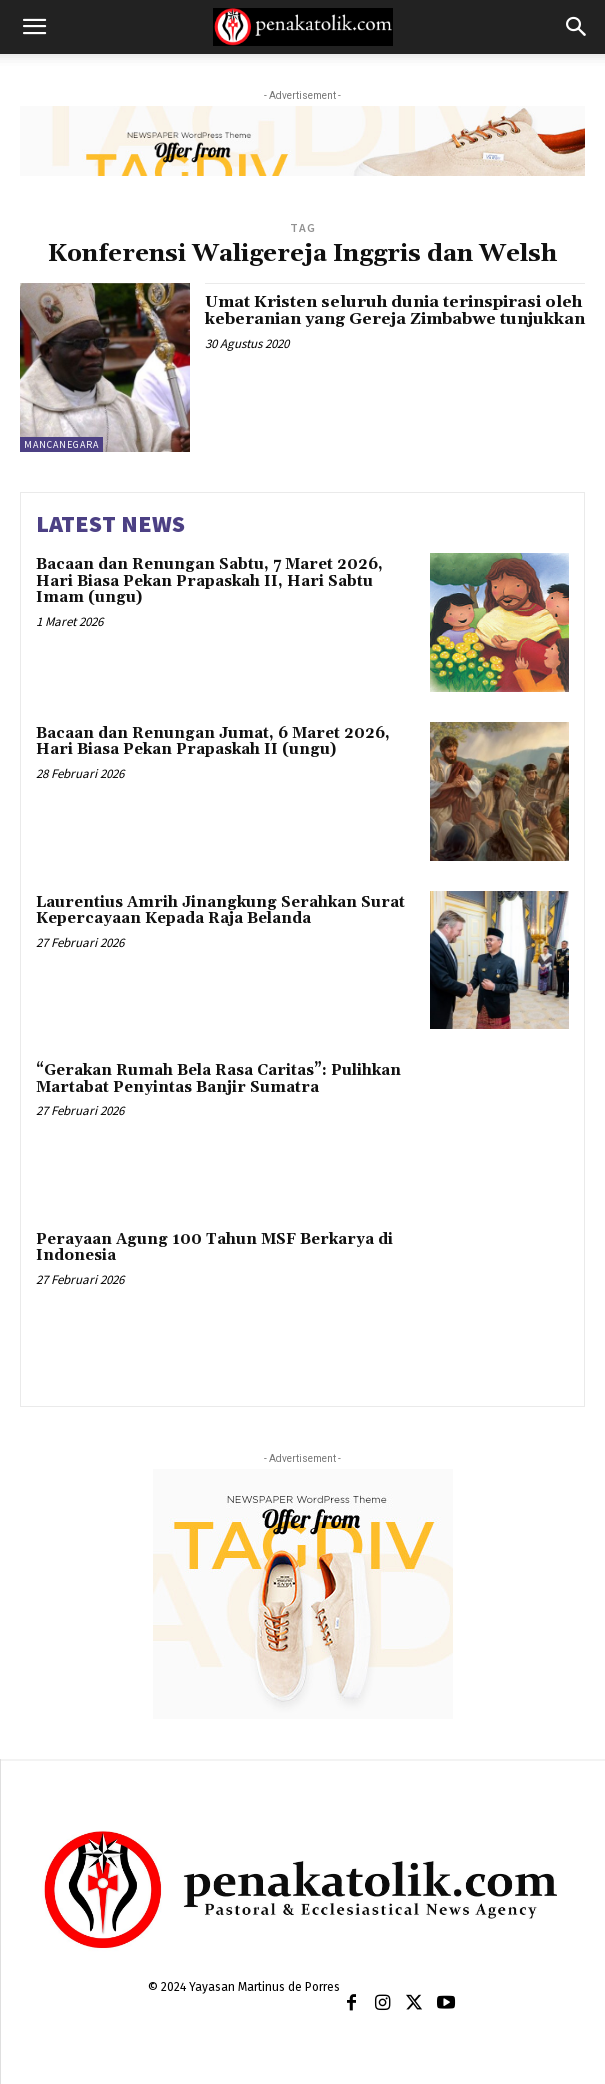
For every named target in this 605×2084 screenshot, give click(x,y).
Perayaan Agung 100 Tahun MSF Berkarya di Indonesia (214, 1248)
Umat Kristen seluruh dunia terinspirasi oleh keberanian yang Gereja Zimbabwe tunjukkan (395, 311)
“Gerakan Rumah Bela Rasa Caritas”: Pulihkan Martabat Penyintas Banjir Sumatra (218, 1079)
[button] (34, 27)
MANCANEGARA (61, 444)
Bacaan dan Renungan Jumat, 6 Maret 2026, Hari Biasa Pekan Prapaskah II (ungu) (213, 742)
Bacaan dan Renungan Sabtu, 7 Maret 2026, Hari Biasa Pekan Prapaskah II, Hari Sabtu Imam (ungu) (209, 581)
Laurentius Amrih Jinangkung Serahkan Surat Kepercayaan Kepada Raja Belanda (220, 911)
